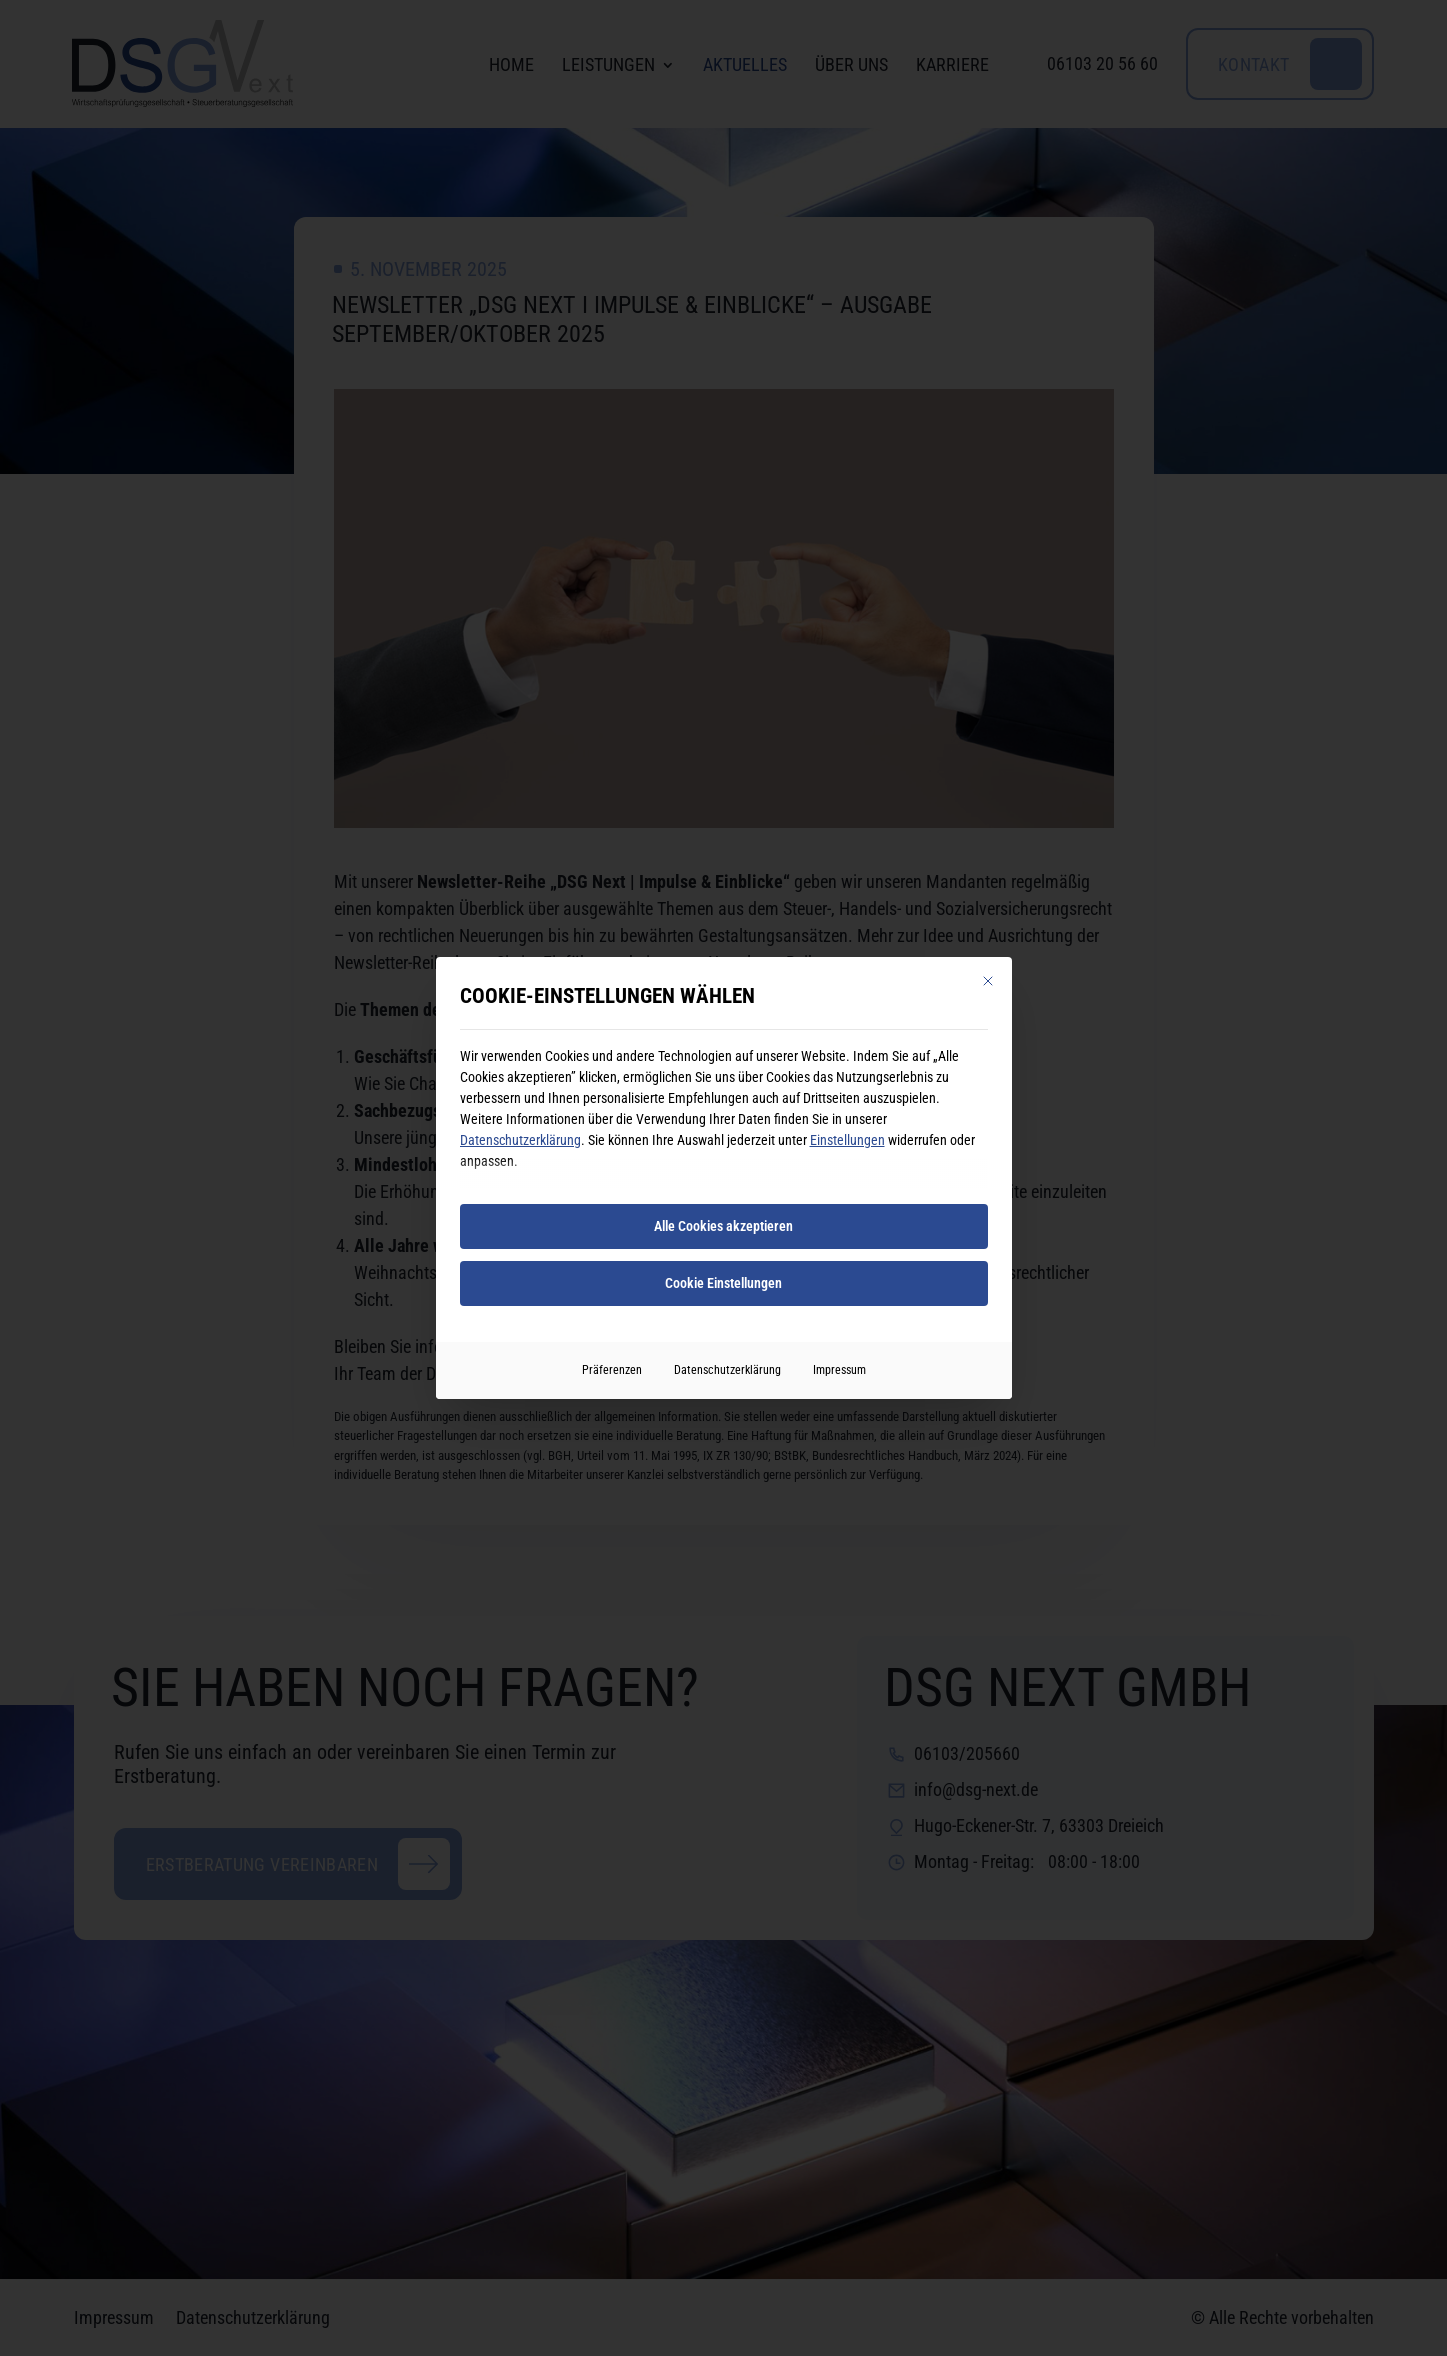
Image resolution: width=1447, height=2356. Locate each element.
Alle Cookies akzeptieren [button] (723, 1226)
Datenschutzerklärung (520, 1140)
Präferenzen (612, 1370)
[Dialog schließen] (988, 981)
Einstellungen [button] (847, 1140)
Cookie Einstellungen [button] (723, 1283)
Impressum (839, 1370)
